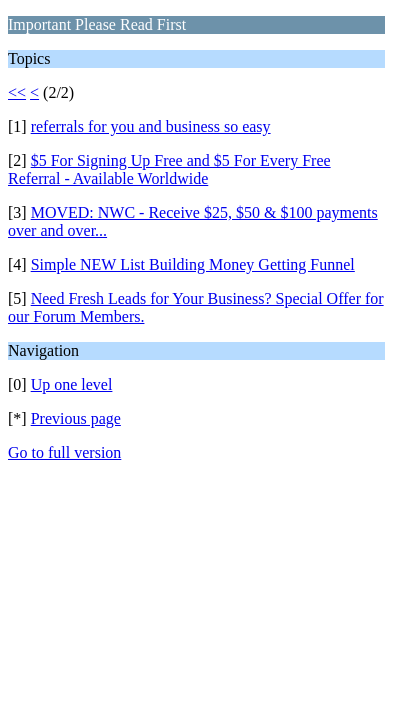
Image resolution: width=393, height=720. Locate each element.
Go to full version (64, 452)
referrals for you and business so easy (151, 126)
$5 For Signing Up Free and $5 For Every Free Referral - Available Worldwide (169, 169)
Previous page (76, 418)
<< (17, 92)
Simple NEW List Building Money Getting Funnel (193, 264)
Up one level (72, 384)
